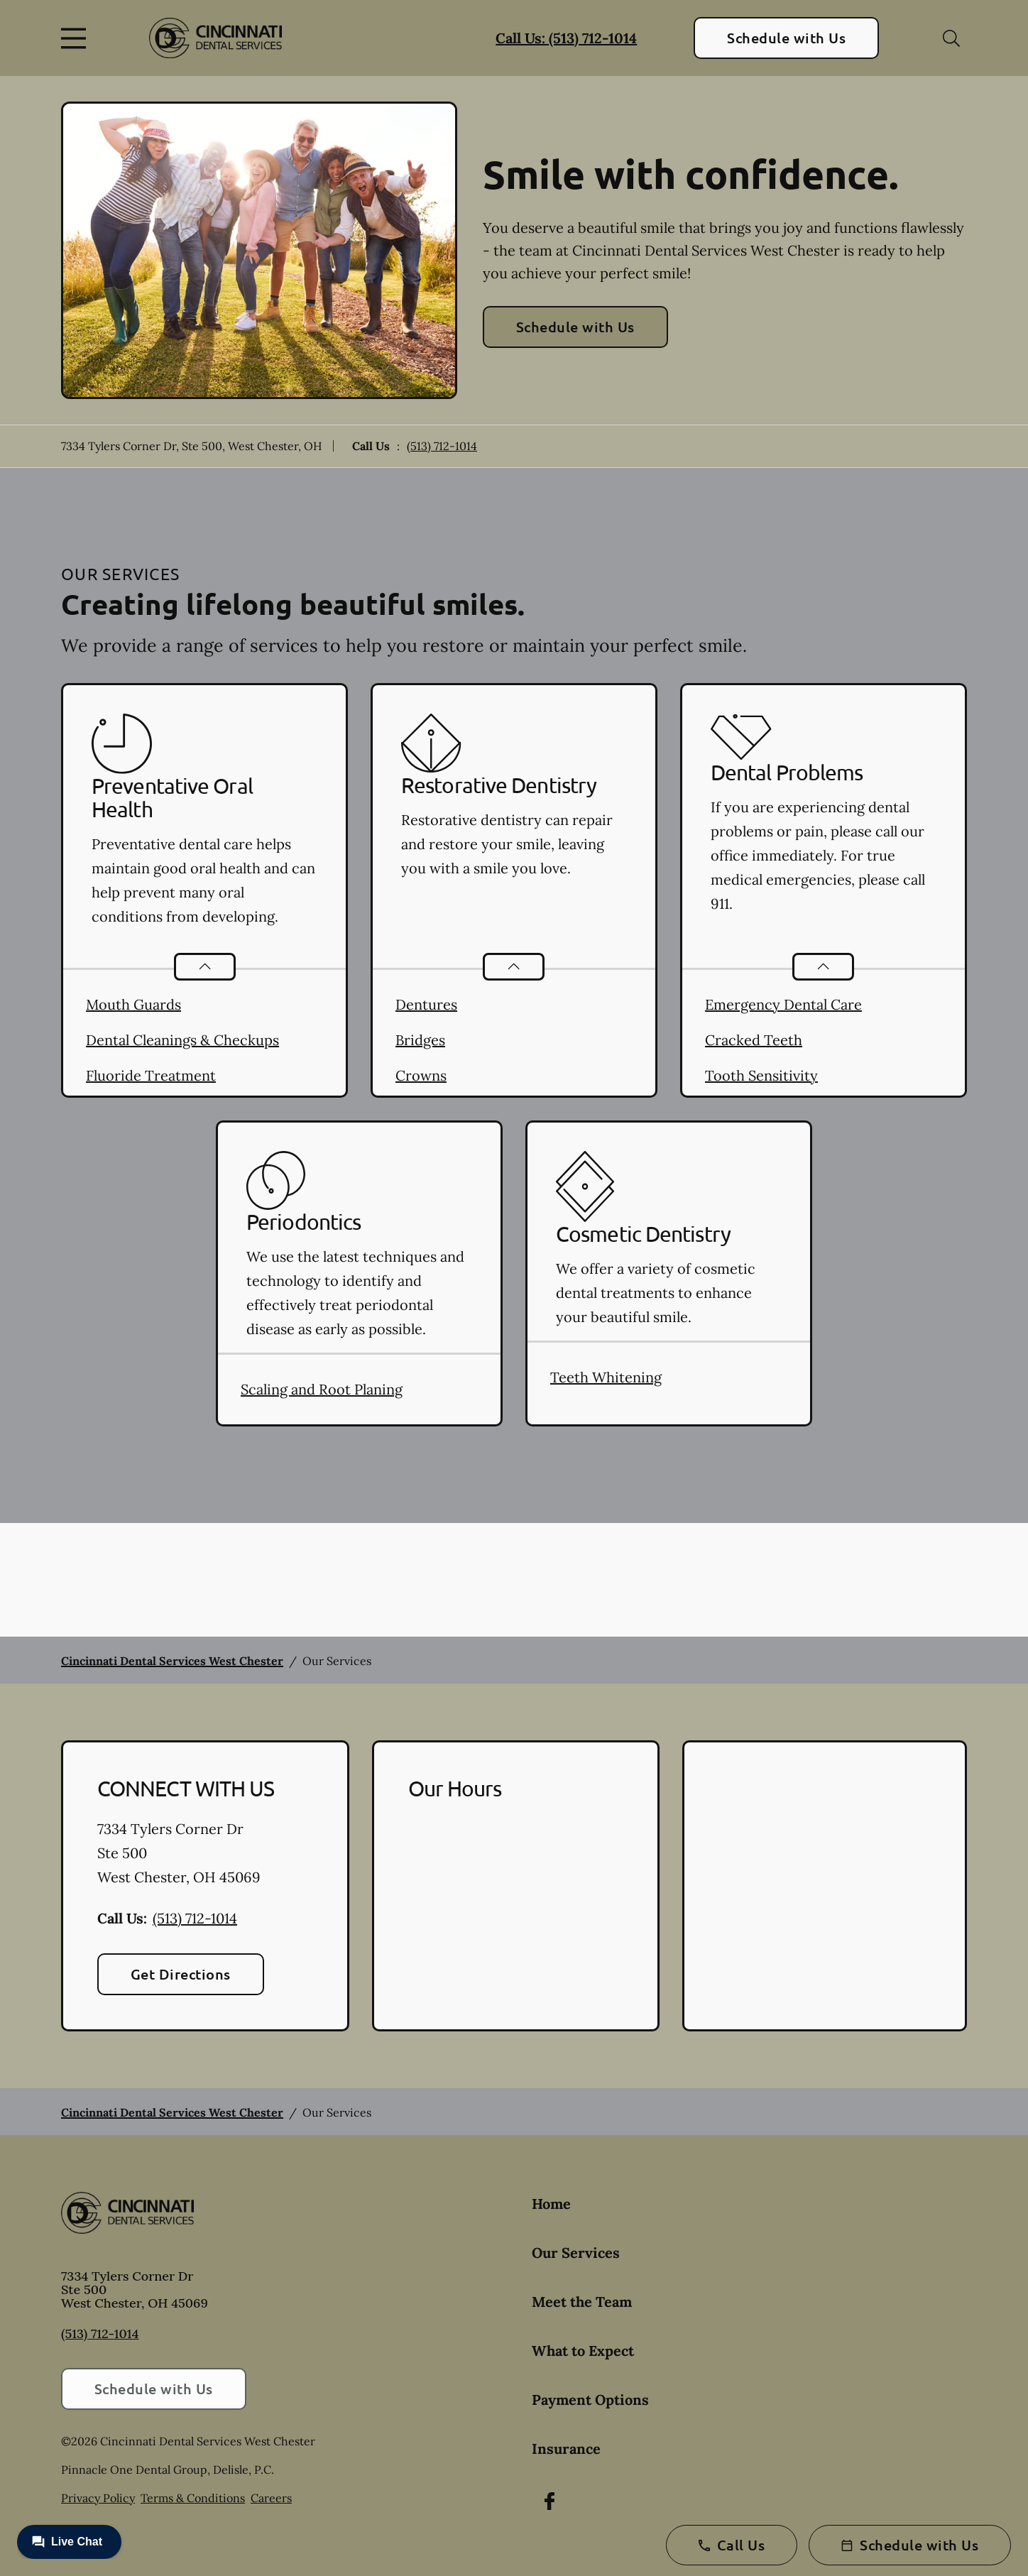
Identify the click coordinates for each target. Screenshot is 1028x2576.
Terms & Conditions (193, 2498)
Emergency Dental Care (783, 1004)
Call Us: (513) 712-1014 (566, 38)
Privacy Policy (98, 2498)
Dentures (426, 1004)
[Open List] (205, 967)
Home (551, 2203)
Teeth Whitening (606, 1377)
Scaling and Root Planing (322, 1389)
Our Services (576, 2252)
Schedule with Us (786, 37)
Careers (271, 2498)
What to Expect (583, 2350)
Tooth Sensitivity (761, 1075)
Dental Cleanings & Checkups (182, 1040)
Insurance (566, 2448)
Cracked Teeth (753, 1040)
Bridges (420, 1040)
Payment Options (590, 2399)
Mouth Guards (133, 1004)
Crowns (421, 1075)
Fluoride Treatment (151, 1075)
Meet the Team (582, 2301)
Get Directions (181, 1974)
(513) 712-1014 (442, 446)
